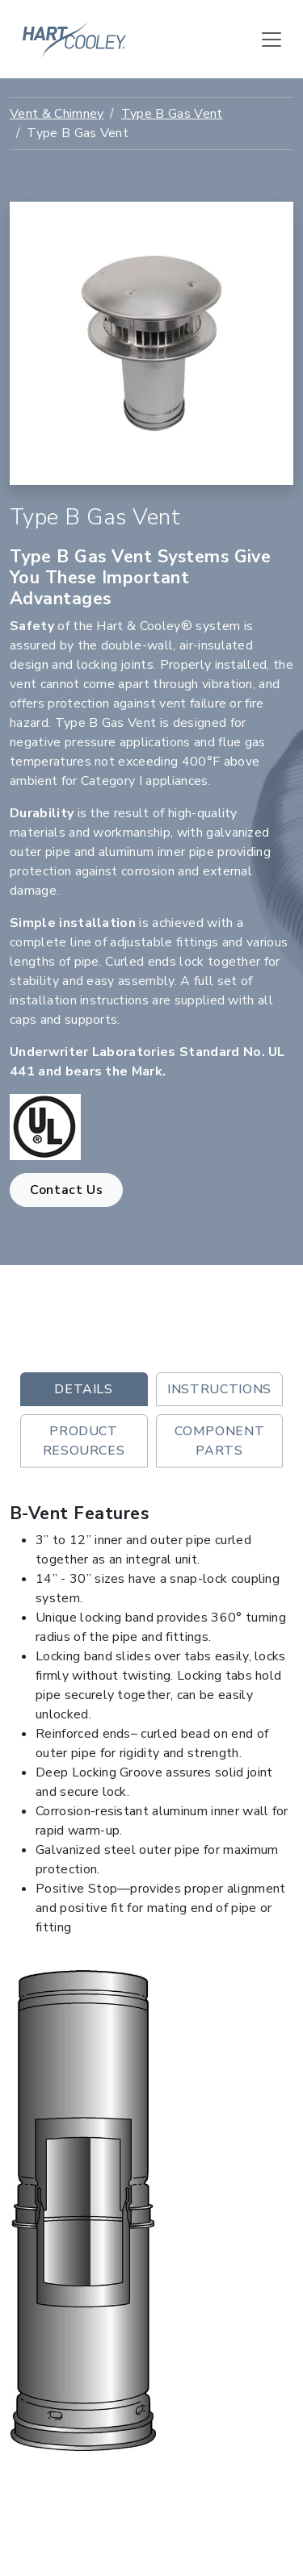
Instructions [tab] (219, 1389)
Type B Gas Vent (172, 114)
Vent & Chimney (56, 114)
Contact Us (66, 1190)
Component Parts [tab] (220, 1440)
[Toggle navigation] (271, 39)
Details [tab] (83, 1389)
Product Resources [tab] (84, 1440)
